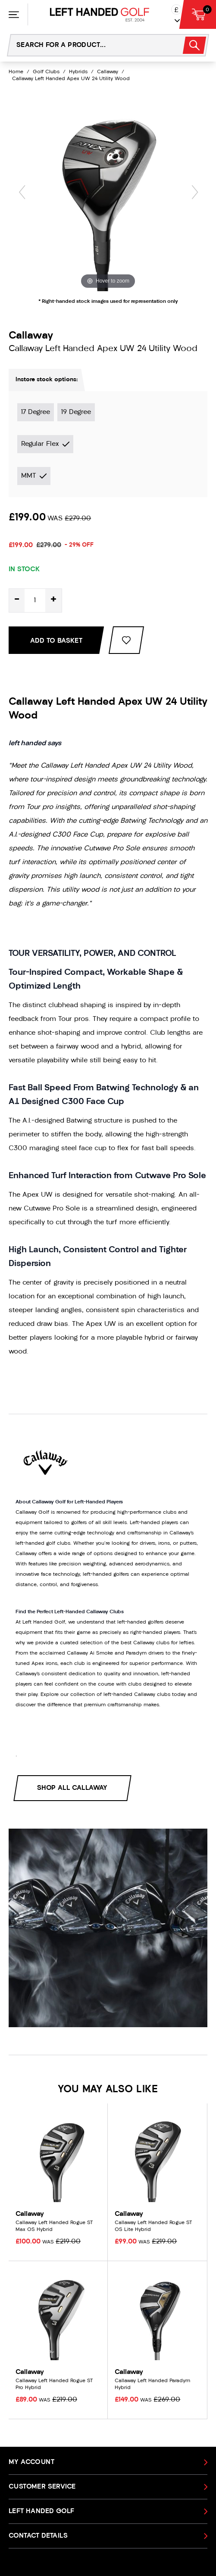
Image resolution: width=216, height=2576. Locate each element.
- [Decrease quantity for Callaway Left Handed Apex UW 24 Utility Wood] (16, 600)
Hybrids (78, 72)
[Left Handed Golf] (99, 15)
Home (16, 72)
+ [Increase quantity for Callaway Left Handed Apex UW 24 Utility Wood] (53, 600)
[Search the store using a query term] (89, 45)
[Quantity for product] (35, 600)
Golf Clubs (46, 72)
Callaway (107, 72)
